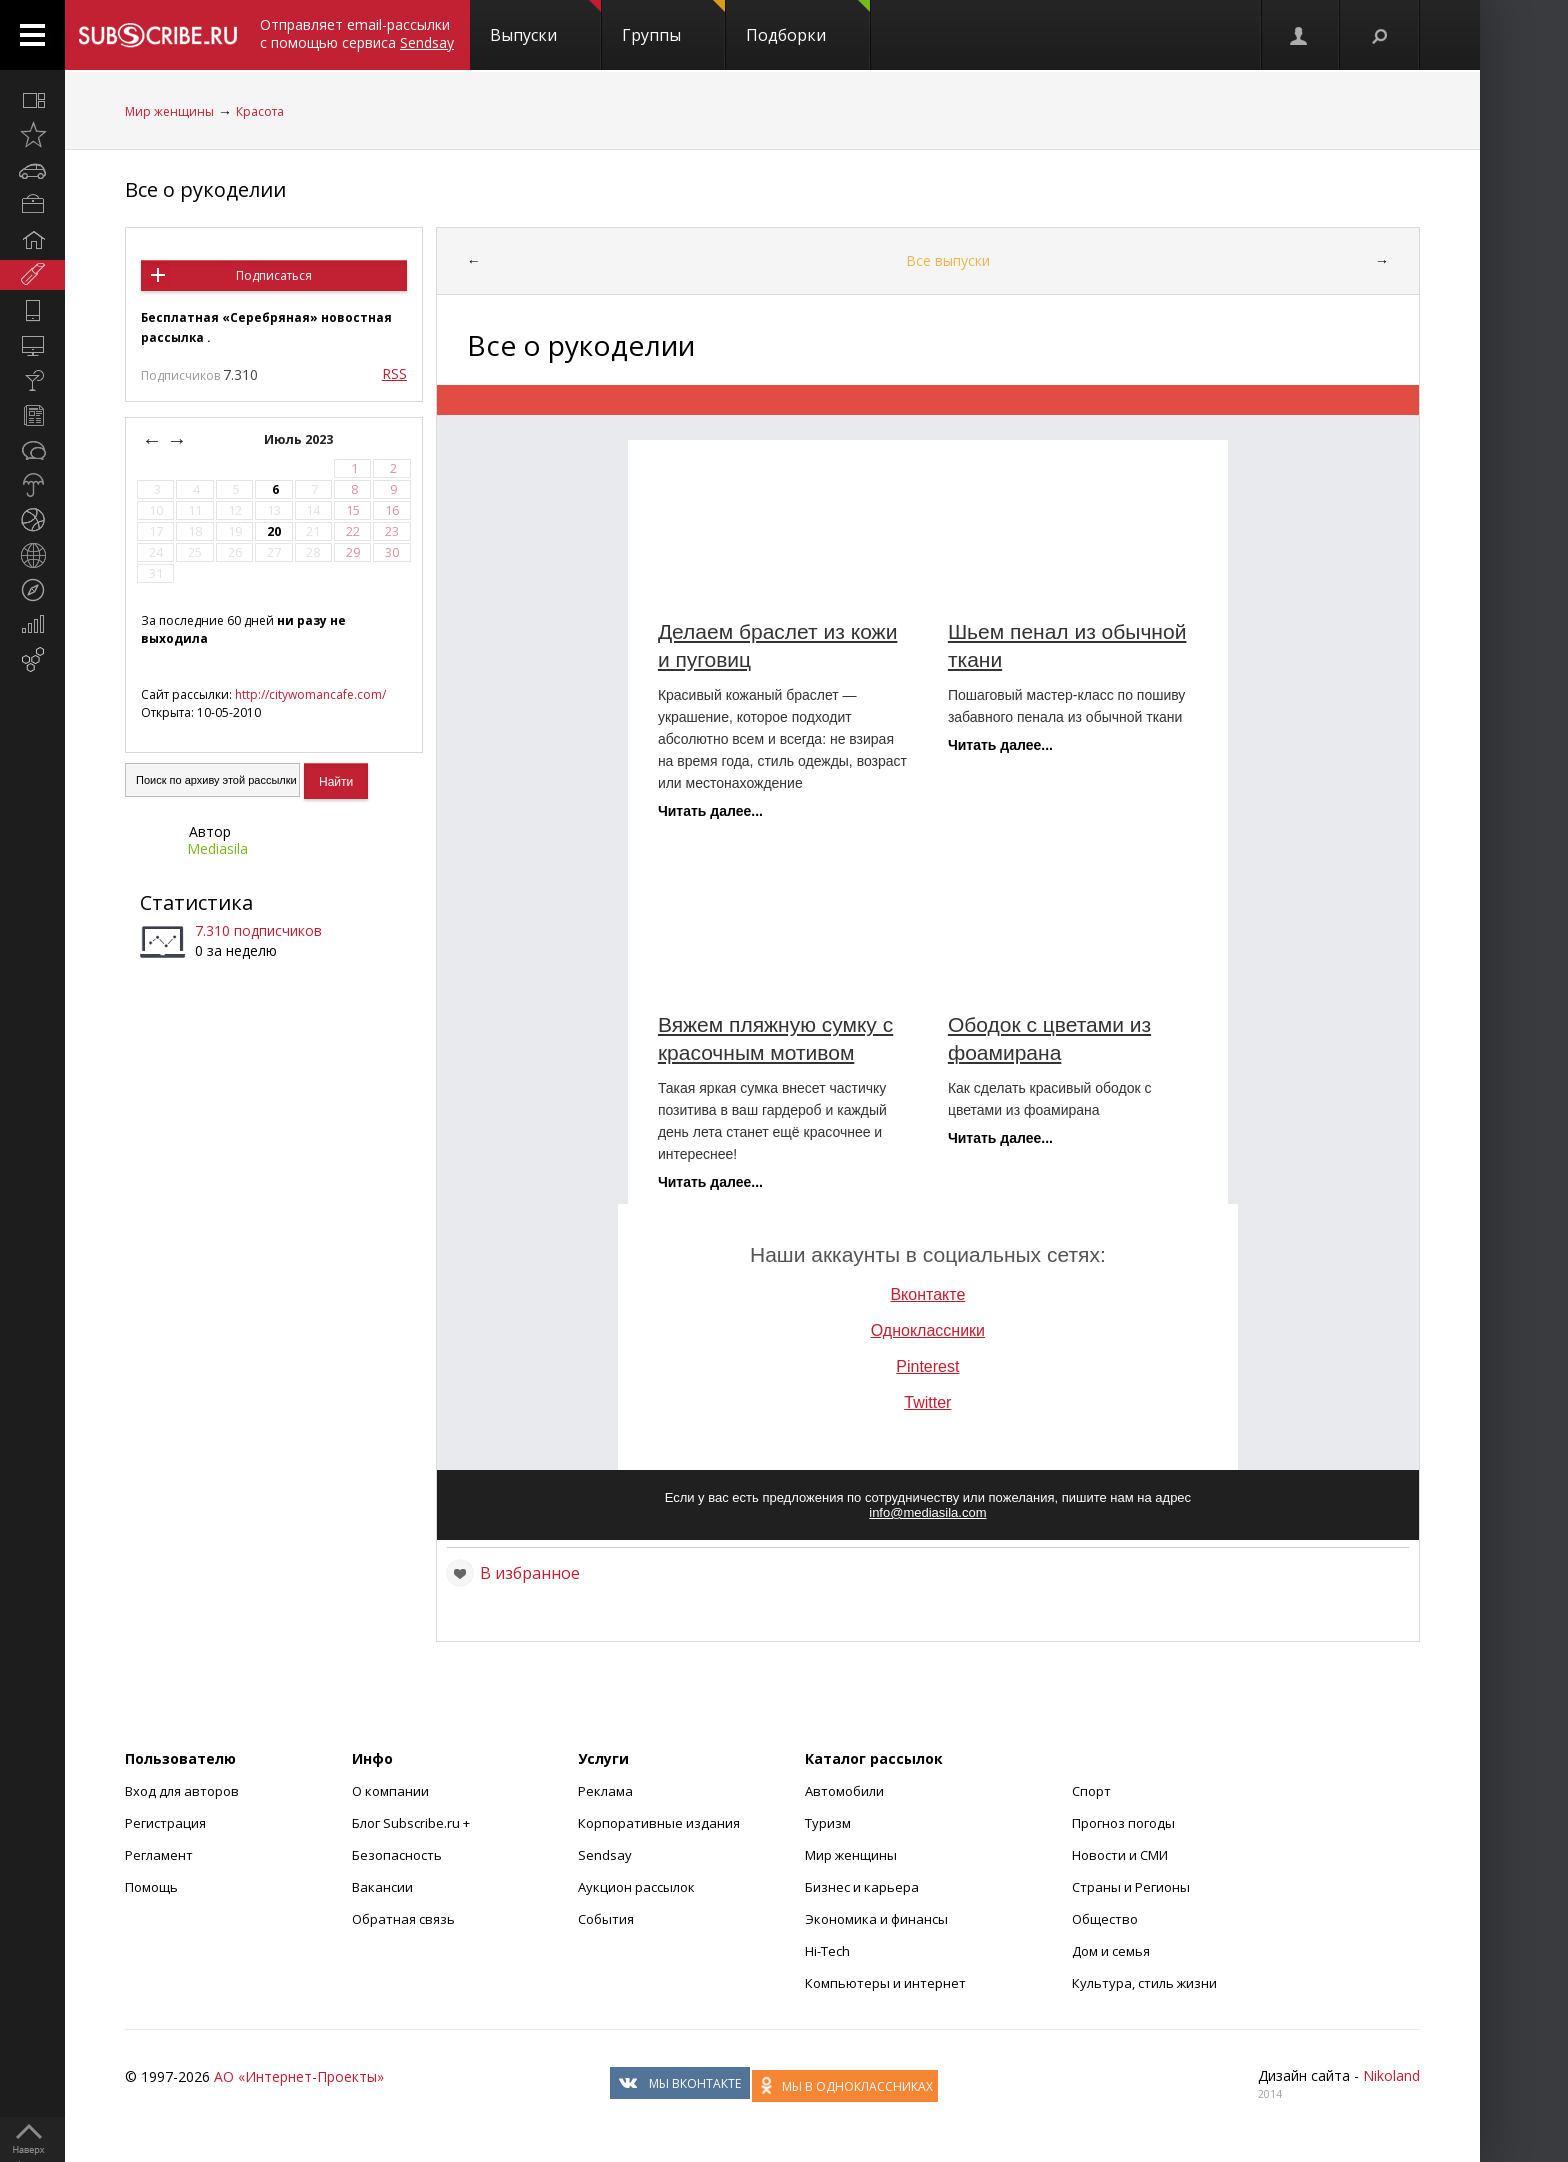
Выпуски (545, 23)
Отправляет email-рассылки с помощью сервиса (357, 33)
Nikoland (1391, 2075)
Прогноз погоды (1123, 1823)
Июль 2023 (300, 439)
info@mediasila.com (927, 1512)
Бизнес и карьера (862, 1887)
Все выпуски (948, 260)
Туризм (828, 1823)
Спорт (1091, 1791)
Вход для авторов (182, 1791)
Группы (673, 23)
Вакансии (382, 1887)
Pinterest (927, 1366)
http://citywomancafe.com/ (310, 694)
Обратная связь (403, 1919)
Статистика (196, 902)
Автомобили (844, 1791)
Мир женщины (169, 111)
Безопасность (397, 1855)
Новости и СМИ (1120, 1855)
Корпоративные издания (659, 1823)
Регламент (159, 1855)
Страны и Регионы (1131, 1887)
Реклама (605, 1791)
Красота (260, 111)
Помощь (151, 1887)
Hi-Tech (827, 1951)
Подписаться (274, 275)
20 (274, 531)
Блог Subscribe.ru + (412, 1823)
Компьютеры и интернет (885, 1983)
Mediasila (217, 848)
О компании (390, 1791)
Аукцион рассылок (636, 1887)
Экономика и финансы (876, 1919)
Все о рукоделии (205, 189)
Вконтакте (927, 1294)
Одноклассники (928, 1330)
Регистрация (165, 1823)
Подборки (808, 23)
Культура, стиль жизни (1144, 1983)
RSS (394, 373)
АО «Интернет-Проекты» (299, 2076)
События (606, 1919)
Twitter (927, 1402)
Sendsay (605, 1855)
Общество (1105, 1919)
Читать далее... (710, 811)
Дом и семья (1111, 1951)
